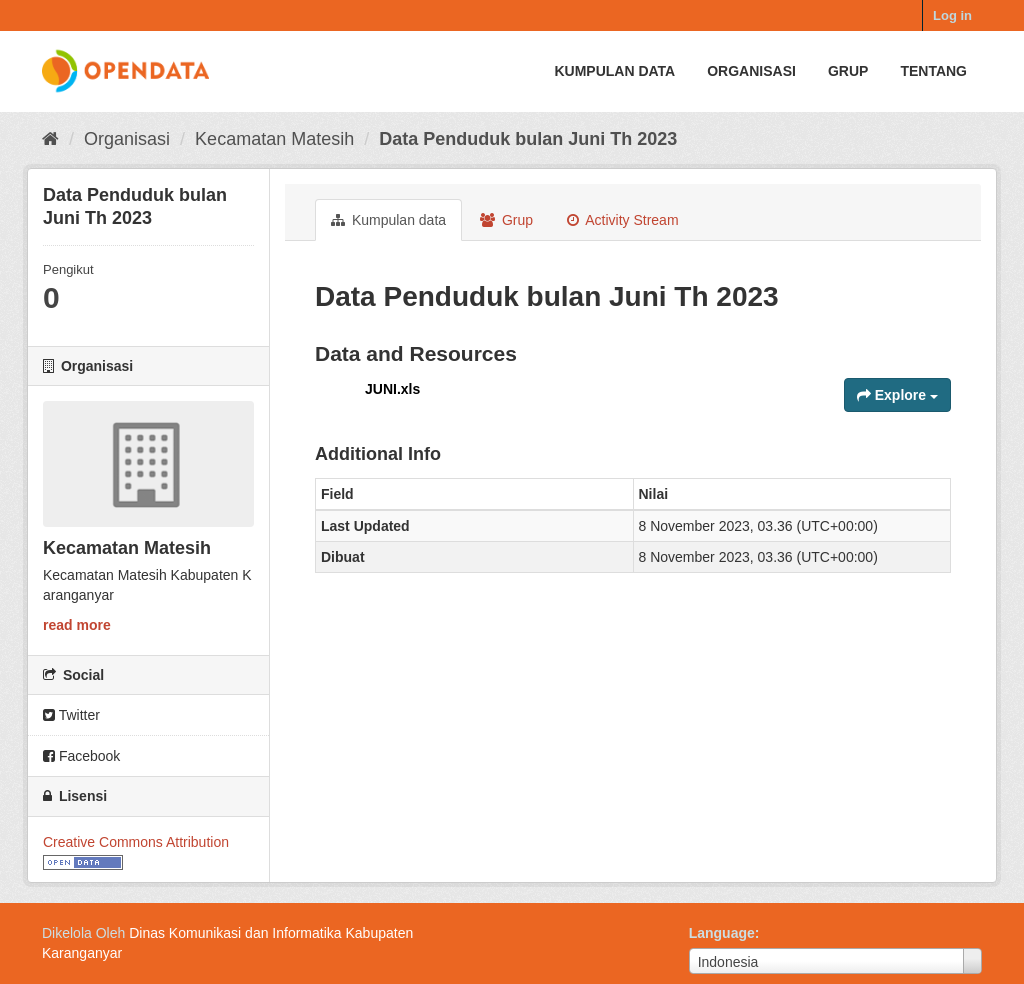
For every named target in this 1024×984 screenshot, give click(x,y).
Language (722, 933)
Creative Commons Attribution (136, 842)
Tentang (933, 71)
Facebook (81, 756)
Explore (897, 395)
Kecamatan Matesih (274, 139)
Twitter (71, 715)
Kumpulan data (614, 71)
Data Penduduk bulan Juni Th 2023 (528, 139)
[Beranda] (50, 139)
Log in (952, 15)
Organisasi (751, 71)
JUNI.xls (392, 389)
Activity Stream (622, 220)
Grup (848, 71)
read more (77, 625)
